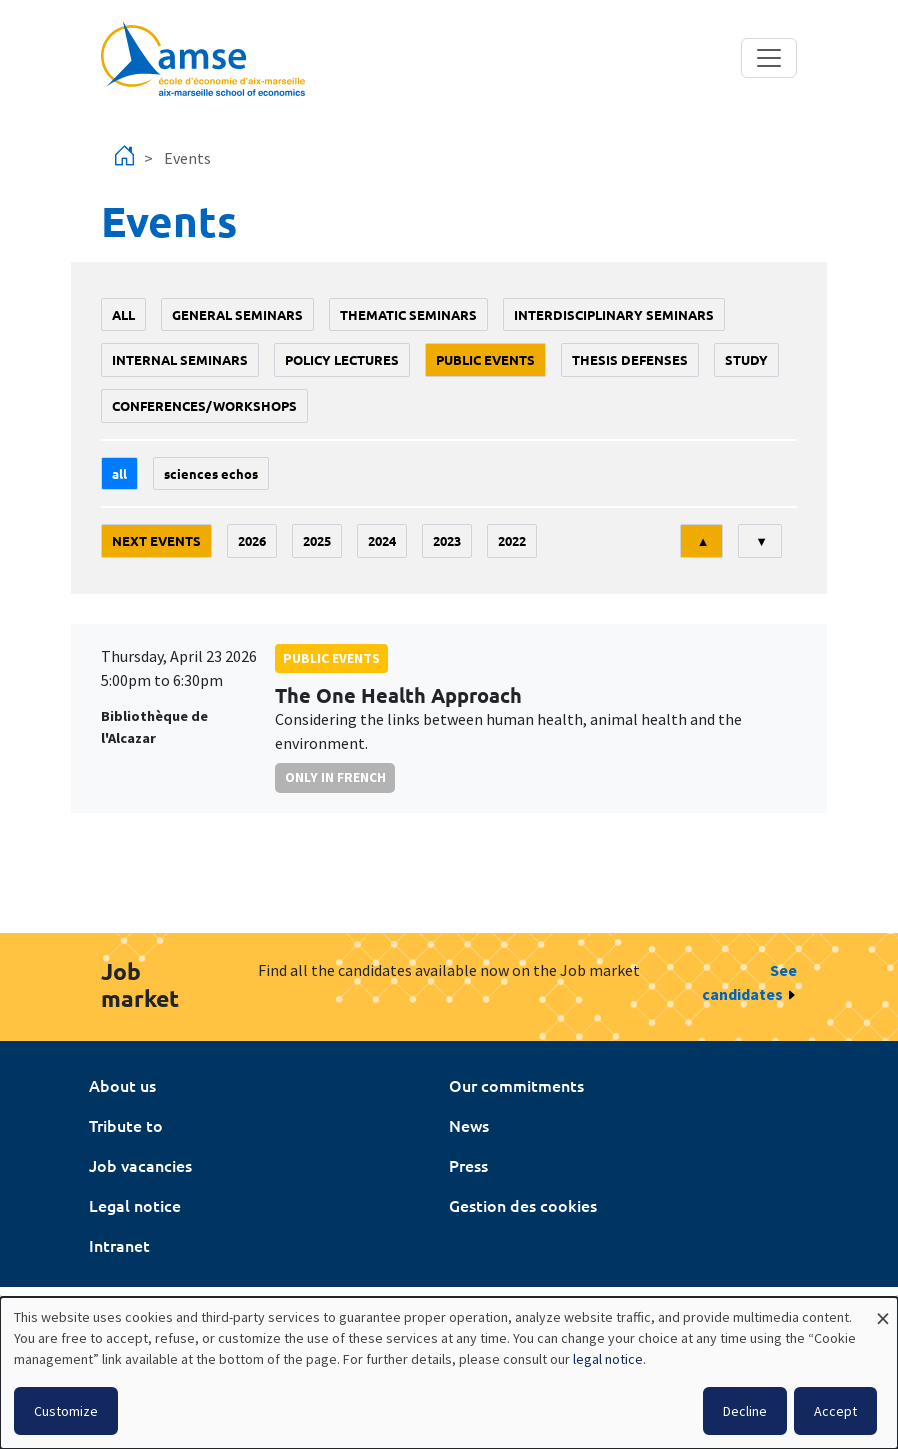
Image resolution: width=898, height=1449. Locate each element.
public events (485, 359)
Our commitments (516, 1085)
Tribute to (126, 1125)
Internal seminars (180, 359)
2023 (447, 540)
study (746, 359)
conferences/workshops (204, 405)
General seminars (237, 314)
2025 (317, 540)
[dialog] (449, 1373)
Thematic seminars (408, 314)
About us (122, 1085)
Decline (745, 1411)
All (123, 314)
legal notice (608, 1359)
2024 (382, 540)
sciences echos (211, 473)
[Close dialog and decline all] (883, 1309)
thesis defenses (630, 359)
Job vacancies (140, 1165)
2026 (252, 540)
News (469, 1125)
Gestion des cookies (523, 1205)
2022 (512, 540)
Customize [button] (66, 1411)
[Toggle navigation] (769, 58)
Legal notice (135, 1205)
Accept (835, 1411)
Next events (156, 540)
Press (468, 1165)
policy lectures (342, 359)
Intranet (119, 1245)
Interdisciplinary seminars (614, 314)
